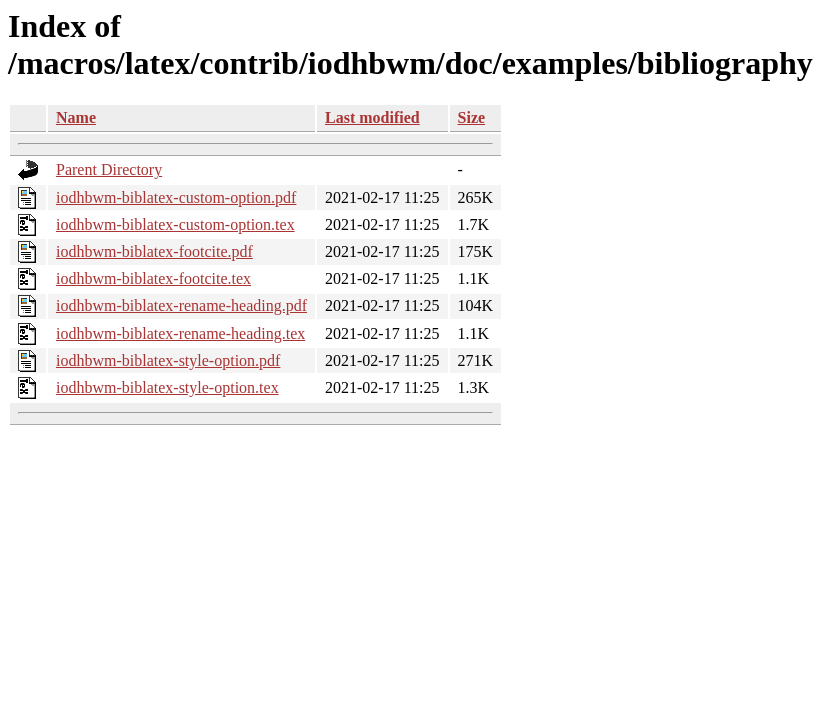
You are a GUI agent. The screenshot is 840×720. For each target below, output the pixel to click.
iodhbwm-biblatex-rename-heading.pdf (181, 305)
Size (472, 117)
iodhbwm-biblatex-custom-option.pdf (176, 197)
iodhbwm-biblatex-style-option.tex (167, 387)
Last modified (372, 117)
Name (76, 117)
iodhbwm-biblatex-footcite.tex (153, 278)
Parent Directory (109, 169)
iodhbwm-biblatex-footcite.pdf (154, 251)
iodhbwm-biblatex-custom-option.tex (175, 224)
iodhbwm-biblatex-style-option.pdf (168, 360)
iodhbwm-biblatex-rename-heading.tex (180, 333)
